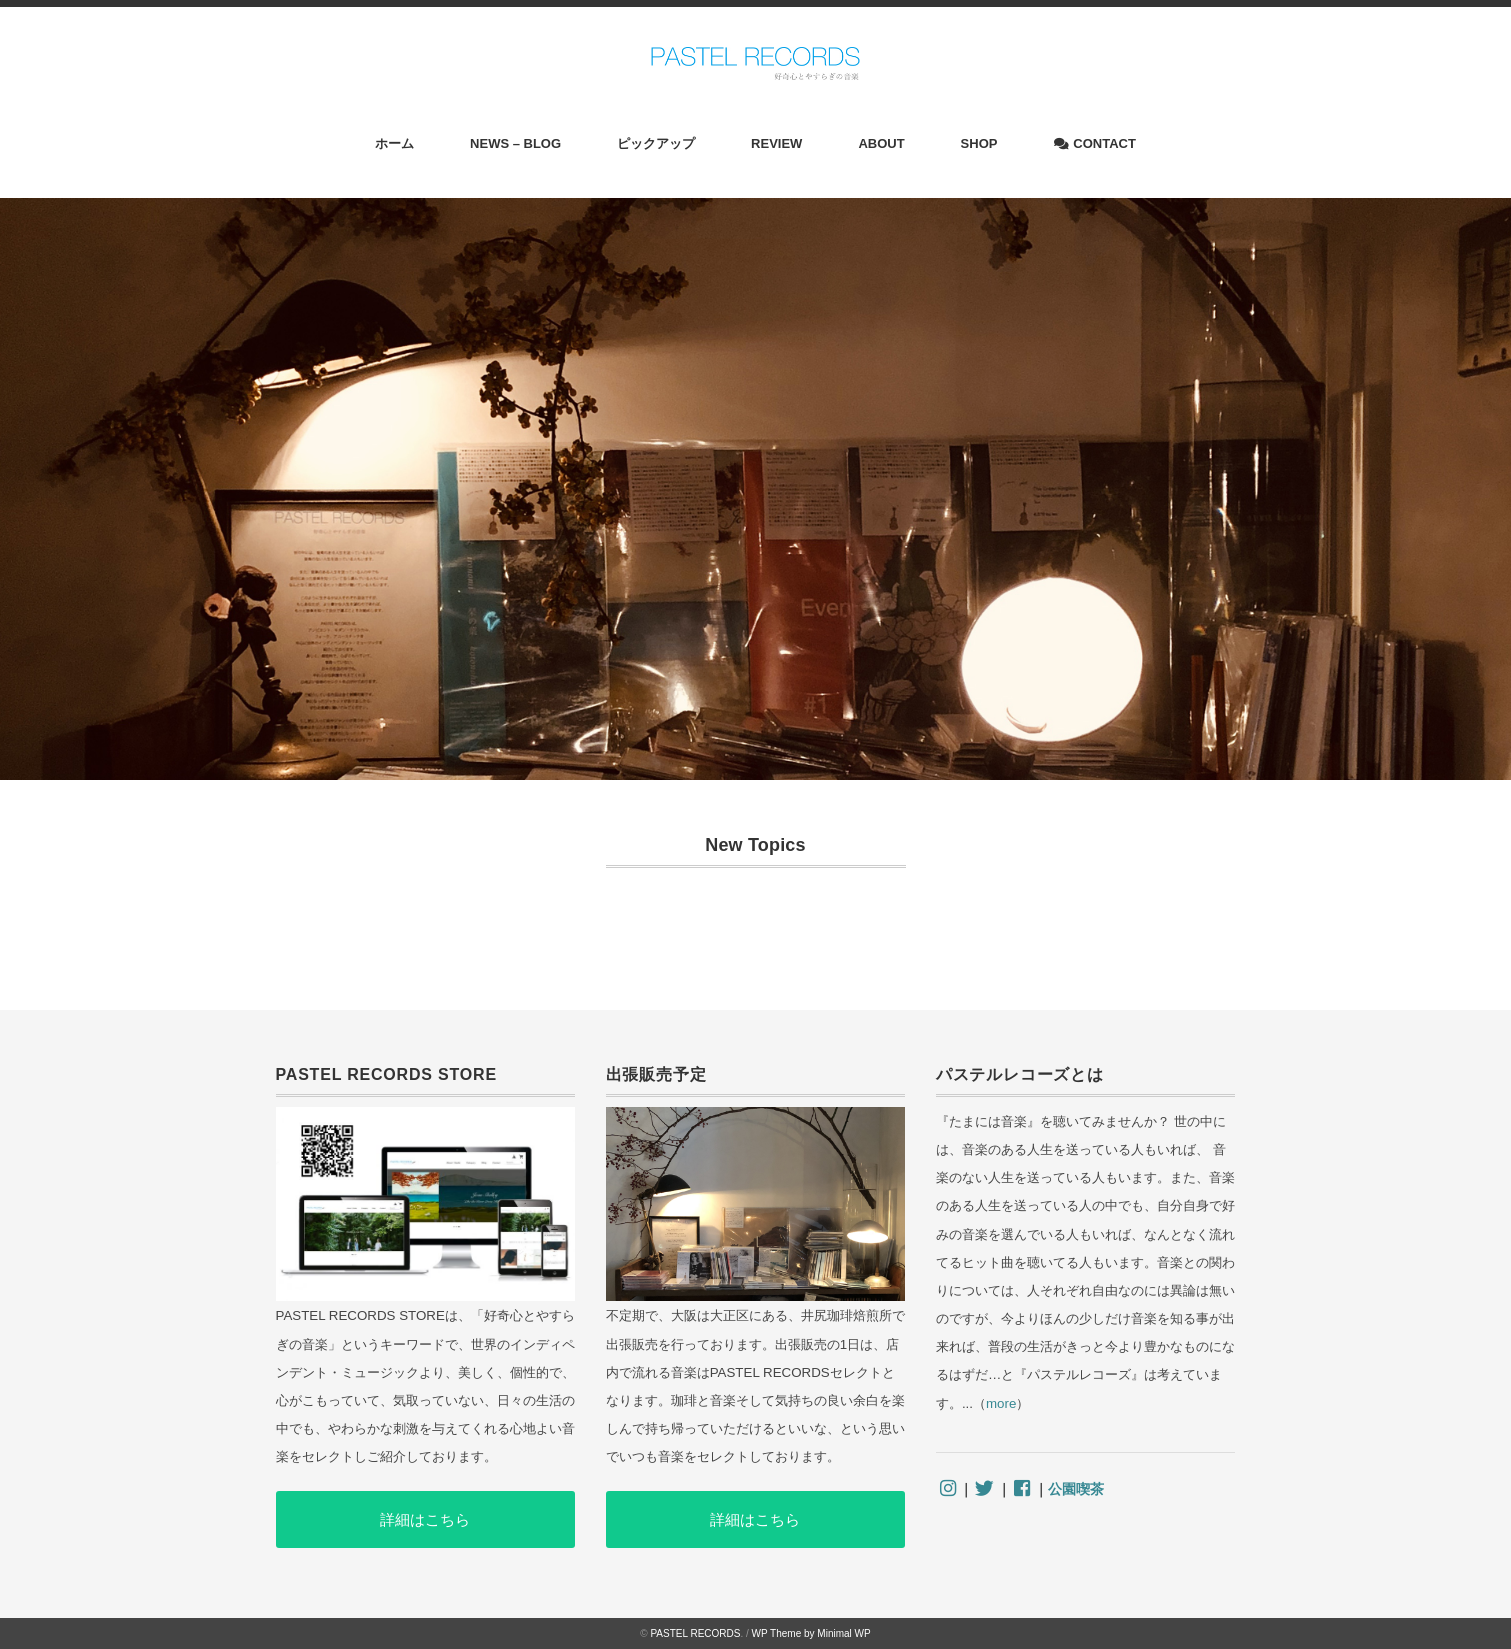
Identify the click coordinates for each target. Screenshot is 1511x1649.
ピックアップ (656, 143)
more (1001, 1403)
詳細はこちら (425, 1519)
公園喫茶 (1076, 1489)
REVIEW (776, 143)
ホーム (394, 143)
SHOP (979, 143)
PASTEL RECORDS (695, 1633)
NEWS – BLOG (515, 143)
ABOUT (881, 143)
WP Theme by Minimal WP (811, 1633)
